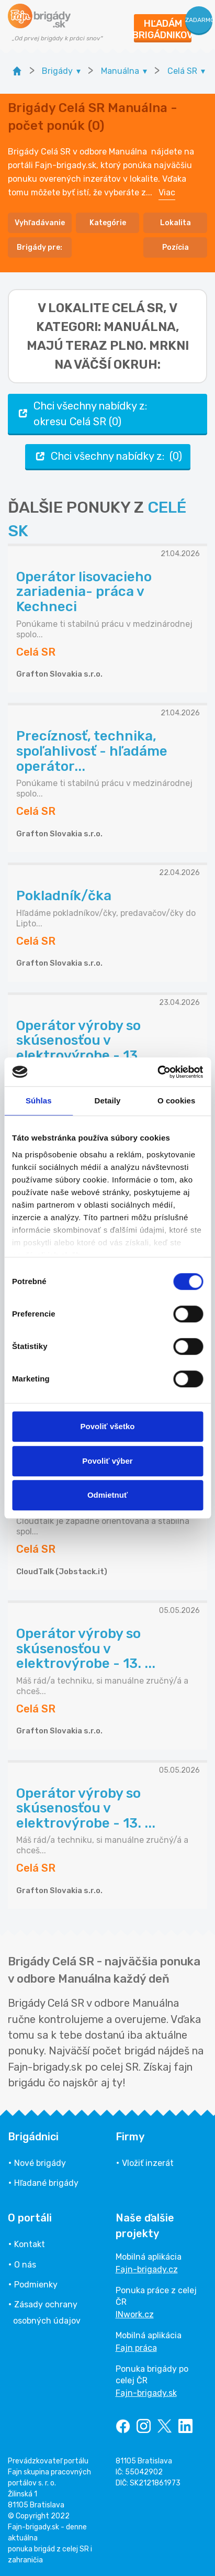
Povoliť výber (107, 1460)
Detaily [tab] (108, 1100)
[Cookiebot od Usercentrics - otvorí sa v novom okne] (157, 1072)
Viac (167, 192)
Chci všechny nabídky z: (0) (107, 456)
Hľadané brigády (46, 2183)
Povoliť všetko (108, 1426)
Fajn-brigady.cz (147, 2269)
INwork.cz (135, 2314)
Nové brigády (40, 2163)
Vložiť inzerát (148, 2163)
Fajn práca (136, 2348)
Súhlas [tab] (39, 1100)
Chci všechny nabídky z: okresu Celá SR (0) (81, 414)
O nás (25, 2265)
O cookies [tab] (176, 1100)
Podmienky (36, 2285)
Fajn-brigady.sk (146, 2393)
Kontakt (29, 2244)
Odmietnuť (107, 1494)
